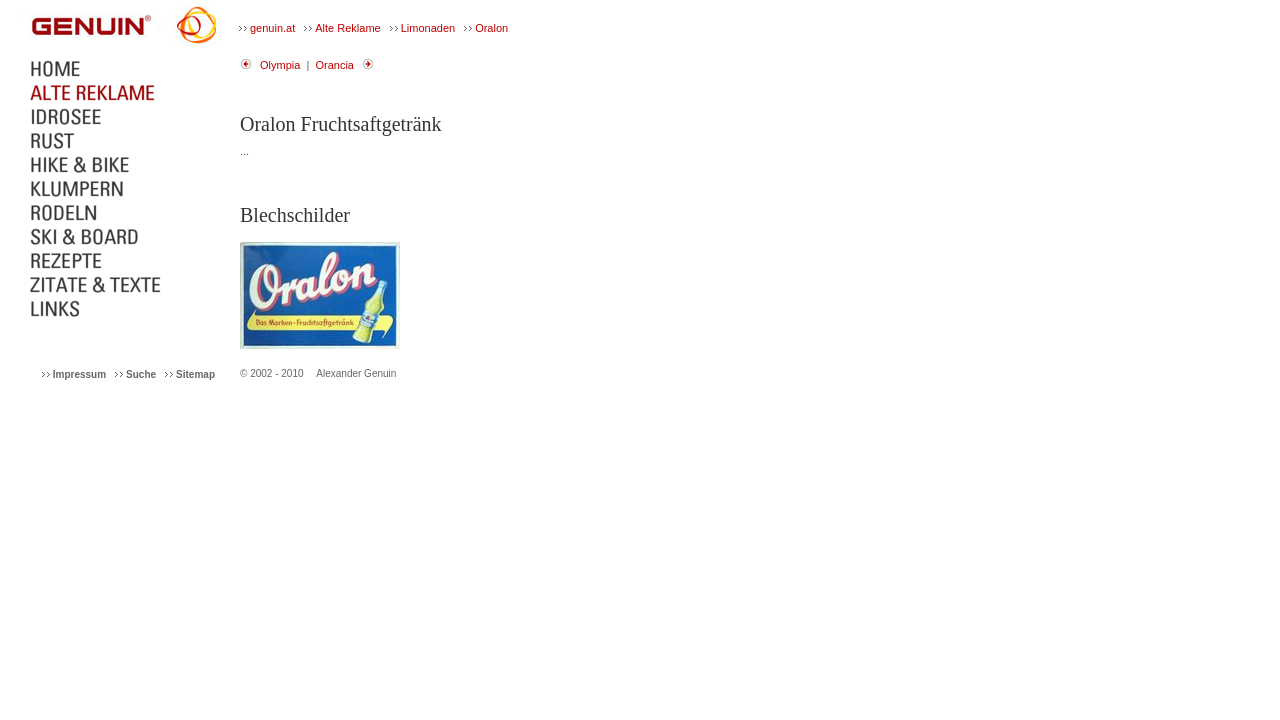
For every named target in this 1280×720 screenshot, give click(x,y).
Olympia (280, 65)
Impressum (79, 374)
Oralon (491, 28)
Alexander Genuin (356, 373)
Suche (141, 374)
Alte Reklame (347, 28)
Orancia (334, 65)
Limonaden (428, 28)
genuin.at (272, 28)
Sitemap (195, 374)
